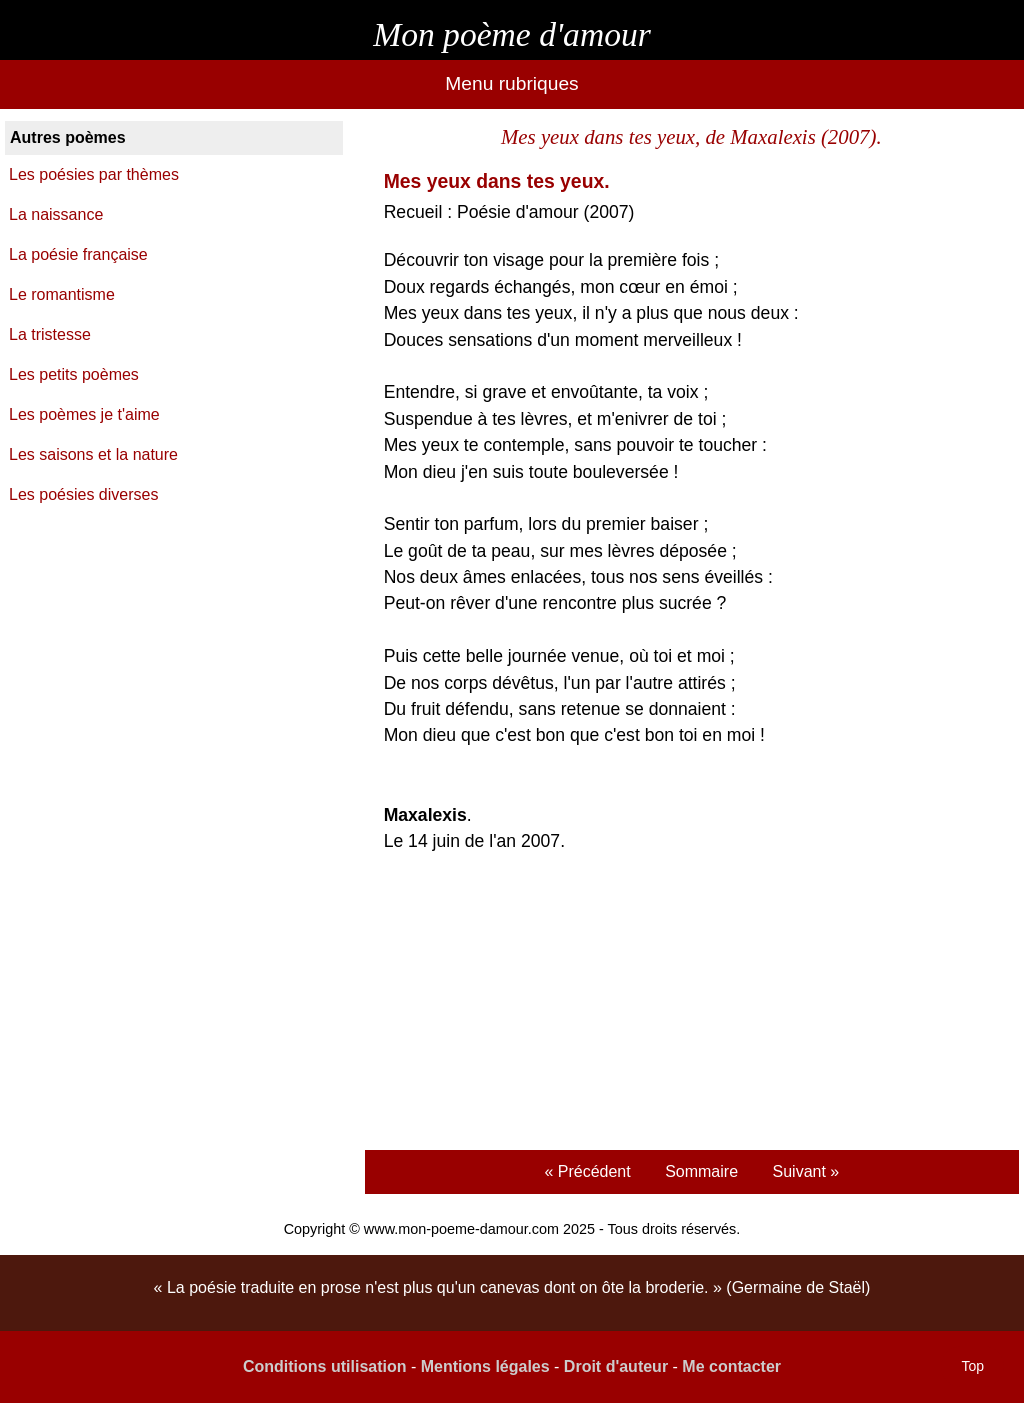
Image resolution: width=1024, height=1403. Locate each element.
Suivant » (806, 1171)
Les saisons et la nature (93, 454)
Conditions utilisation (325, 1366)
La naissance (56, 214)
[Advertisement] (691, 1004)
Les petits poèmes (74, 374)
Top (972, 1366)
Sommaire (701, 1171)
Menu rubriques (511, 83)
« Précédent (587, 1171)
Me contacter (731, 1366)
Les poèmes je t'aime (84, 414)
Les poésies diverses (83, 494)
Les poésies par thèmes (94, 174)
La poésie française (78, 254)
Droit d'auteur (616, 1366)
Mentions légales (485, 1366)
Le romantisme (62, 294)
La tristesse (50, 334)
